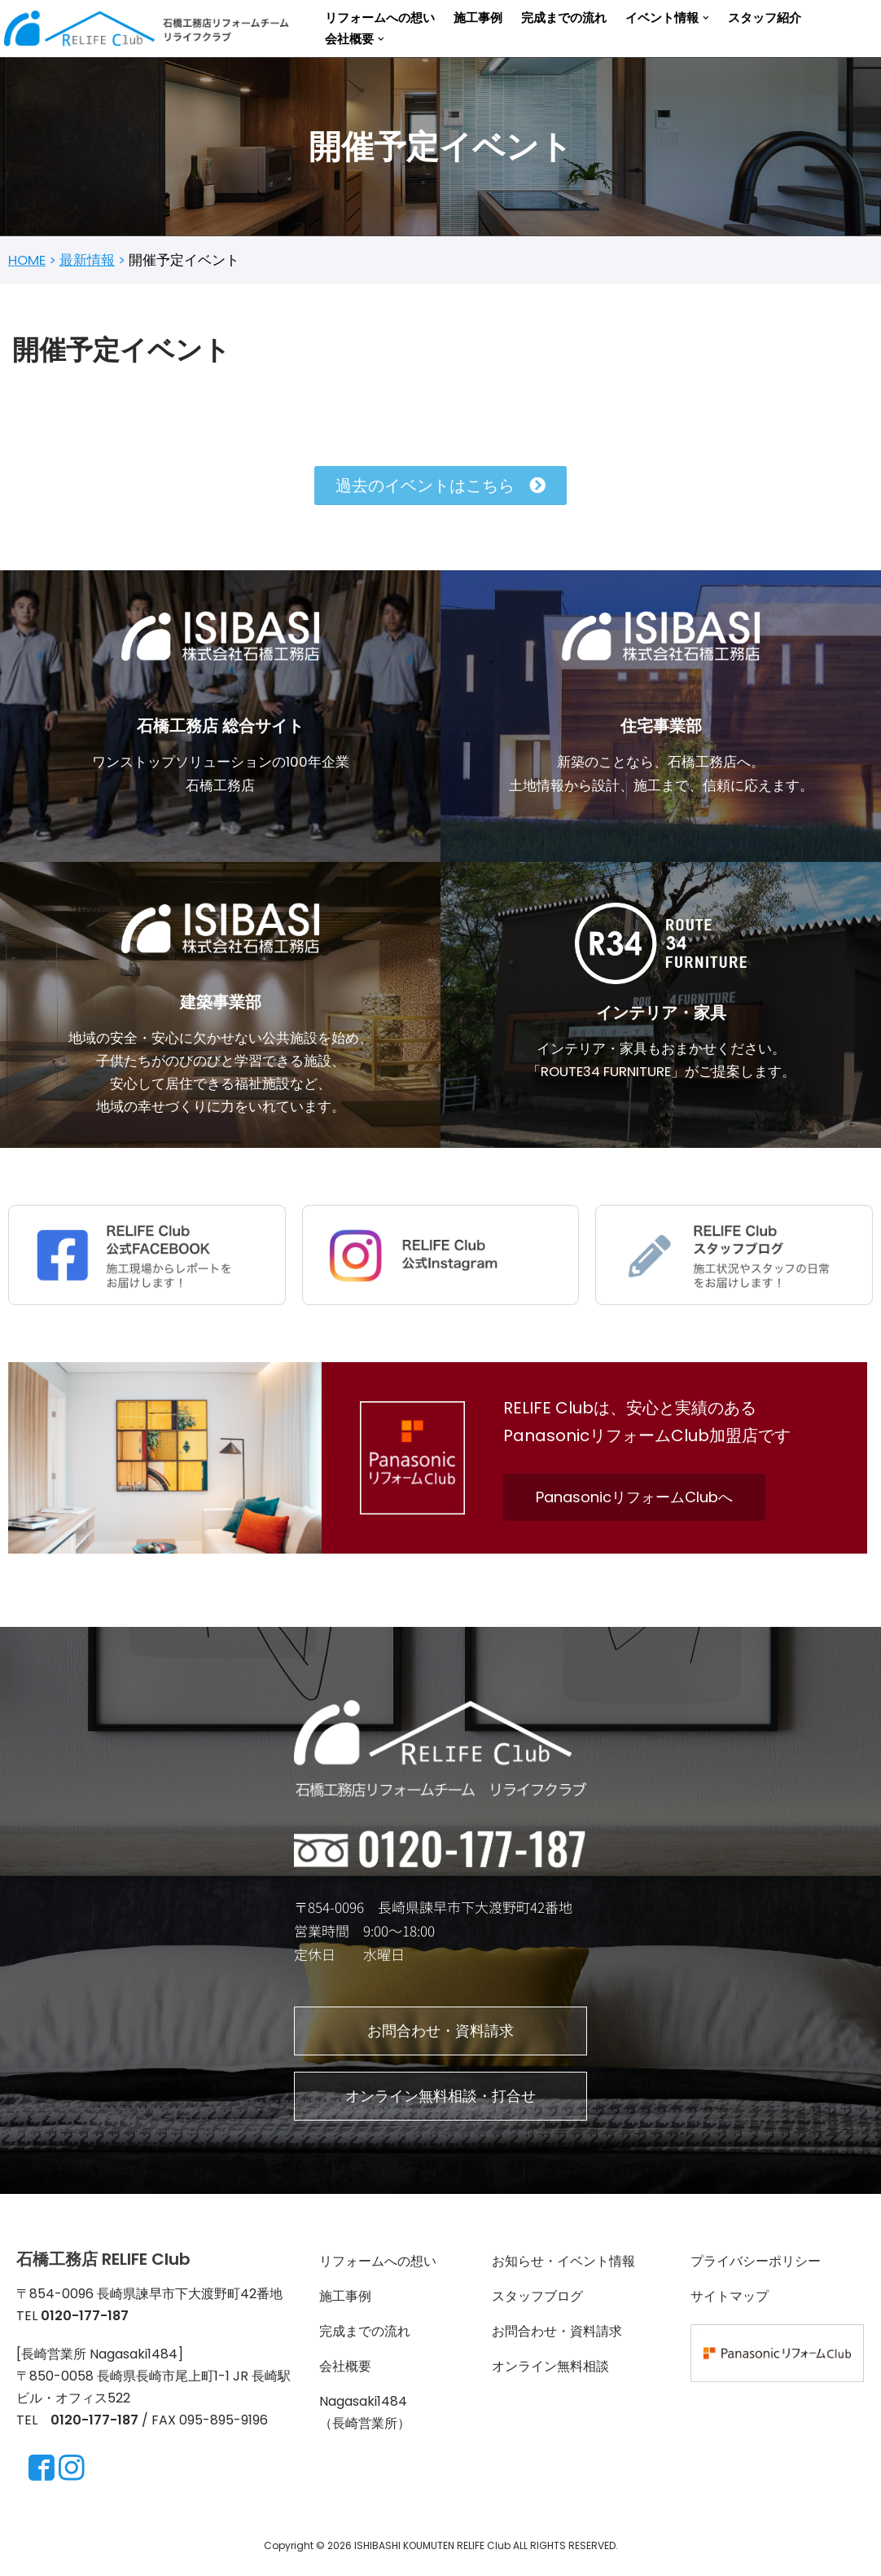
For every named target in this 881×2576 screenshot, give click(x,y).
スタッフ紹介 (764, 17)
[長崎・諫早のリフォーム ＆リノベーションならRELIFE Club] (150, 28)
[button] (706, 18)
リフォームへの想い (380, 17)
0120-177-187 (94, 2426)
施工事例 (478, 17)
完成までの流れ (564, 17)
